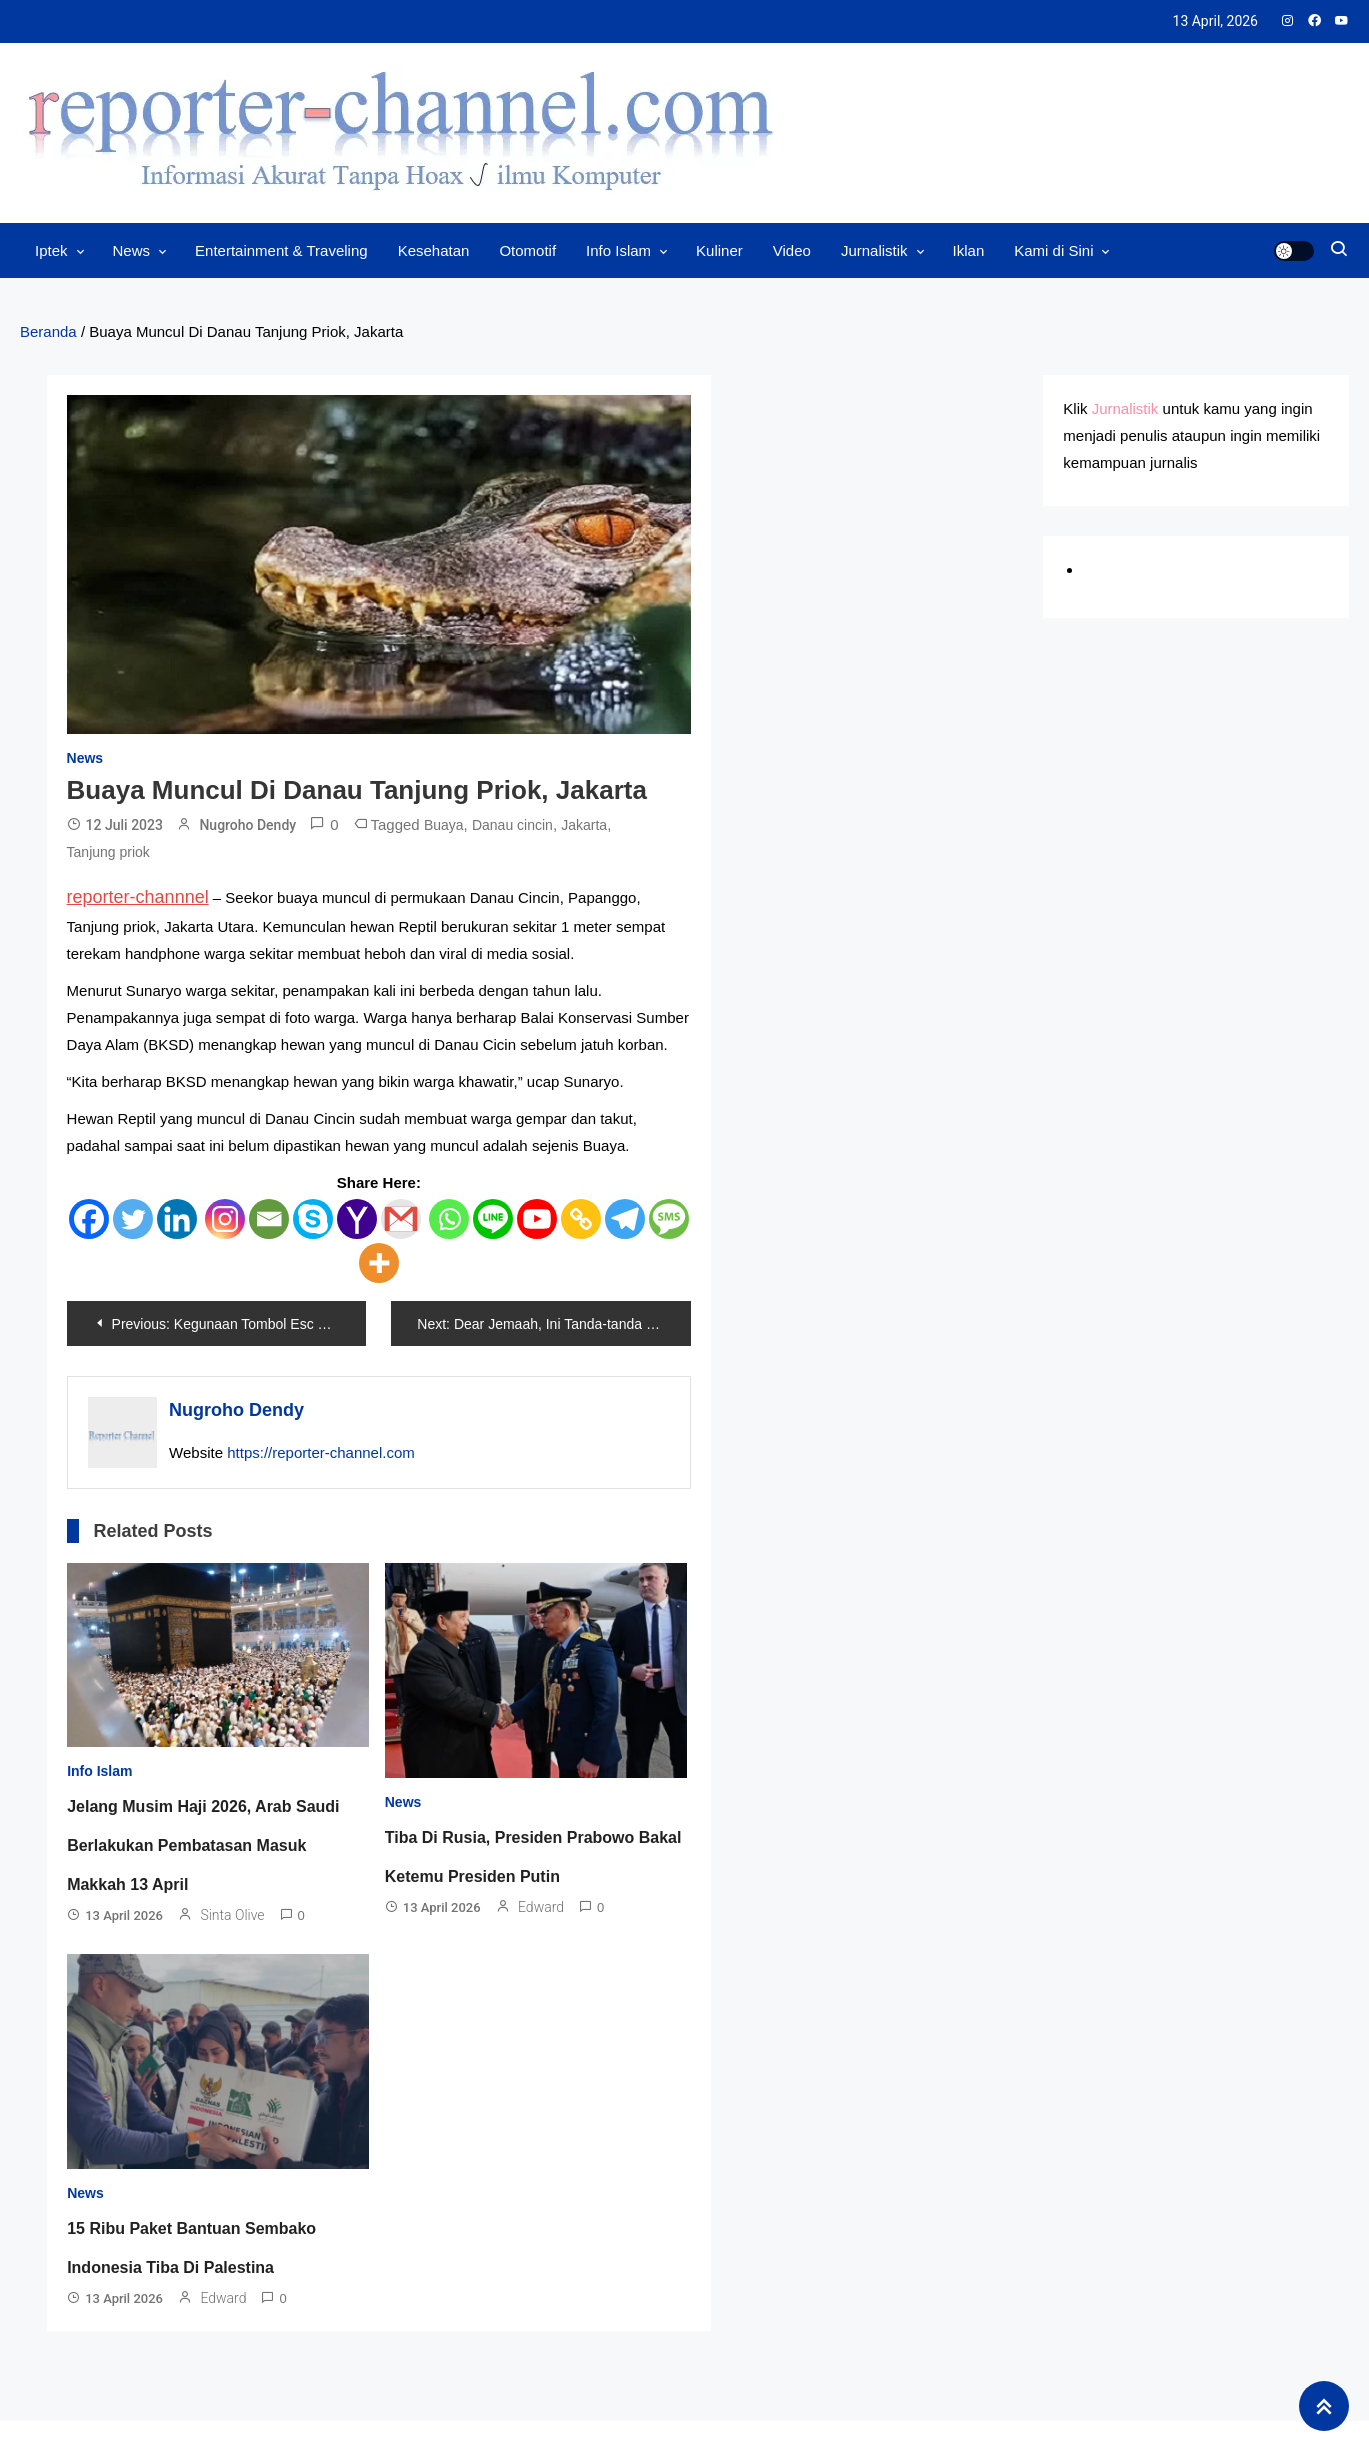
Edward (541, 1907)
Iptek (51, 250)
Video (792, 250)
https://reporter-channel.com (321, 1452)
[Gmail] (401, 1219)
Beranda (48, 331)
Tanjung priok (108, 852)
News (132, 250)
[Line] (493, 1219)
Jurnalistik (874, 250)
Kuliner (719, 250)
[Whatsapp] (449, 1219)
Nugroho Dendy (247, 825)
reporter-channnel (138, 897)
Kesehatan (434, 250)
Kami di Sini (1053, 250)
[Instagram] (225, 1219)
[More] (379, 1263)
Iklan (969, 250)
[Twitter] (133, 1219)
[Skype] (313, 1219)
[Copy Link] (581, 1219)
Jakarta (584, 825)
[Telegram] (625, 1219)
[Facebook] (89, 1219)
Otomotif (527, 250)
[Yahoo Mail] (357, 1219)
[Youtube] (537, 1219)
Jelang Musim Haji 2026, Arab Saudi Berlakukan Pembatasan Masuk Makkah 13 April (203, 1845)
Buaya (444, 825)
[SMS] (669, 1219)
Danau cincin (512, 825)
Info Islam (618, 250)
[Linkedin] (177, 1219)
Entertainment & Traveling (281, 250)
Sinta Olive (232, 1915)
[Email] (269, 1219)
